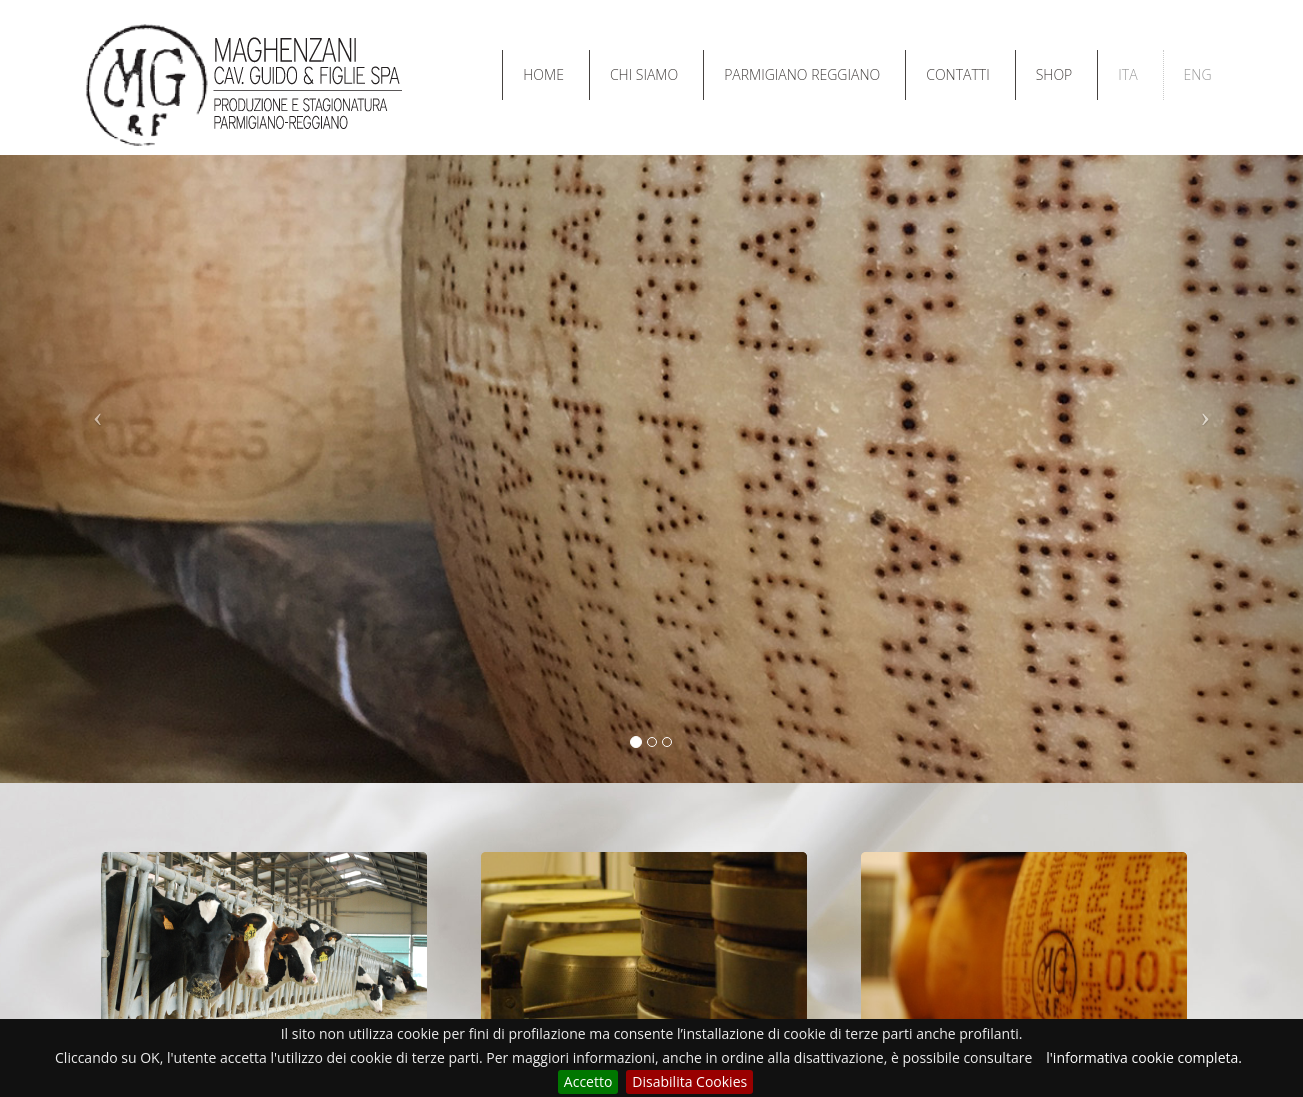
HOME (543, 74)
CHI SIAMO (644, 74)
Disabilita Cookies (689, 1081)
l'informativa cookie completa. (1144, 1057)
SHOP (1054, 74)
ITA (1127, 74)
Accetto (588, 1081)
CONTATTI (957, 74)
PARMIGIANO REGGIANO (802, 74)
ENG (1198, 74)
